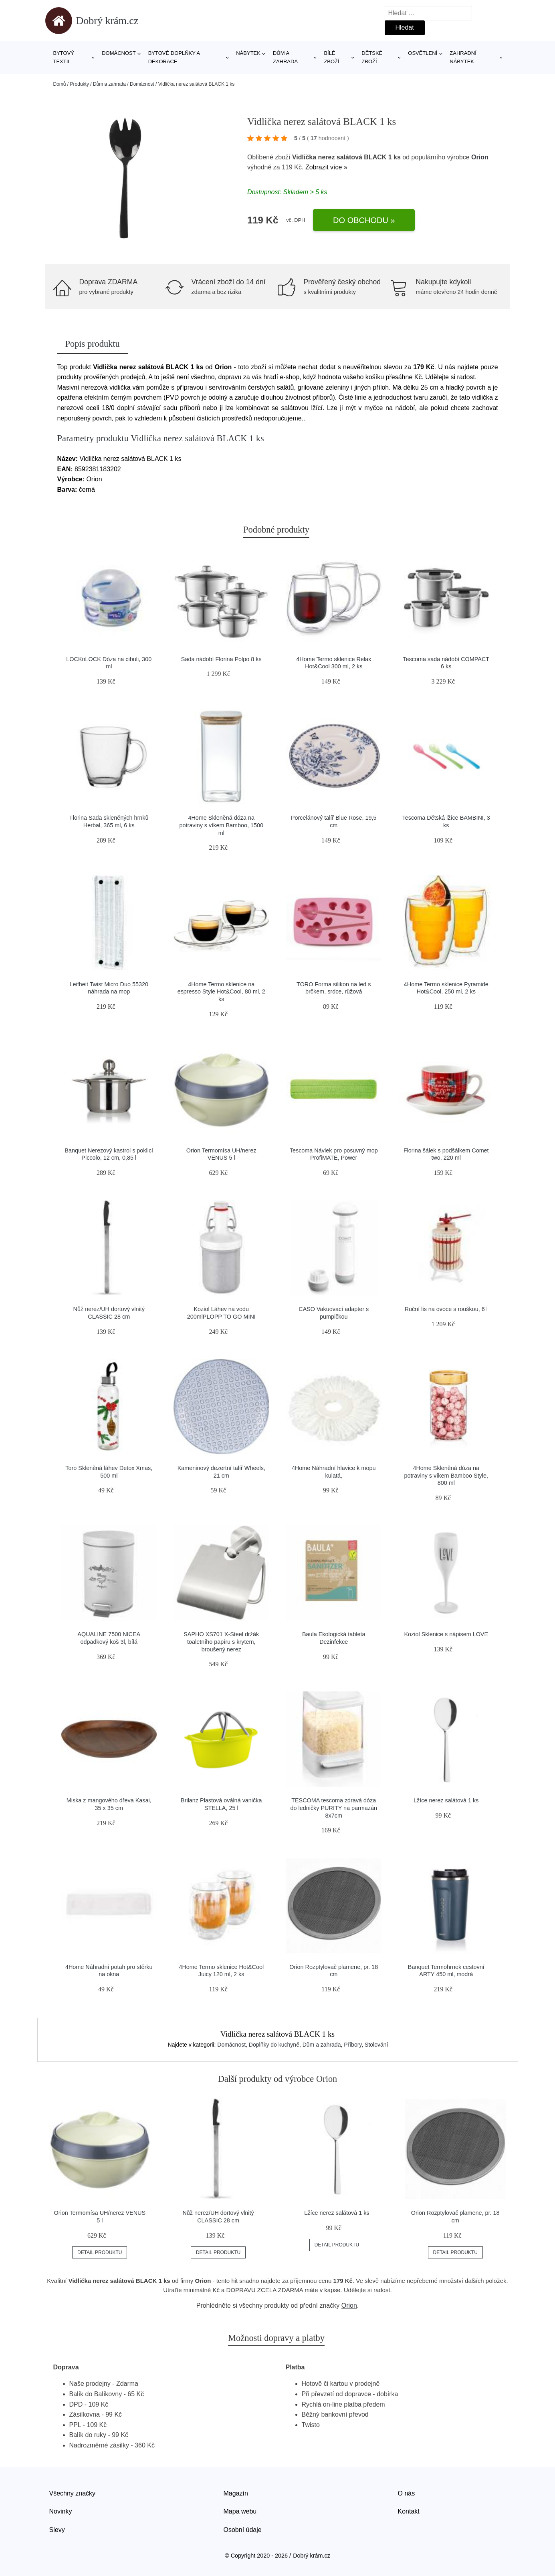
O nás (406, 2493)
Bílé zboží (331, 57)
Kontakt (409, 2511)
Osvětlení (422, 53)
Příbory (352, 2044)
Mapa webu (240, 2511)
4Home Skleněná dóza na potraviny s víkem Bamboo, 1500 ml (221, 825)
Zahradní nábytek (463, 57)
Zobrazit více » (326, 167)
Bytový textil (64, 57)
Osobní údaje (243, 2529)
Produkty (79, 84)
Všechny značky (72, 2493)
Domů (59, 84)
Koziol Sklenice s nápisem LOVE (446, 1634)
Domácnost (119, 53)
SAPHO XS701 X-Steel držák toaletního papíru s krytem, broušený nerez (221, 1641)
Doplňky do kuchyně (274, 2044)
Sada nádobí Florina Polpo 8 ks (221, 659)
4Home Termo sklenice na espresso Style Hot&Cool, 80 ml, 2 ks (221, 991)
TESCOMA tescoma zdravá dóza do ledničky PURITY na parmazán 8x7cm (334, 1807)
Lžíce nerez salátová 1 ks (446, 1800)
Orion (479, 157)
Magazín (236, 2493)
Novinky (60, 2511)
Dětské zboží (371, 57)
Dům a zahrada (285, 57)
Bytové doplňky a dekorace (174, 57)
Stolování (376, 2044)
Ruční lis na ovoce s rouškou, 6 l (446, 1309)
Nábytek (248, 53)
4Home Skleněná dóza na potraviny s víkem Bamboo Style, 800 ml (446, 1475)
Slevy (57, 2529)
